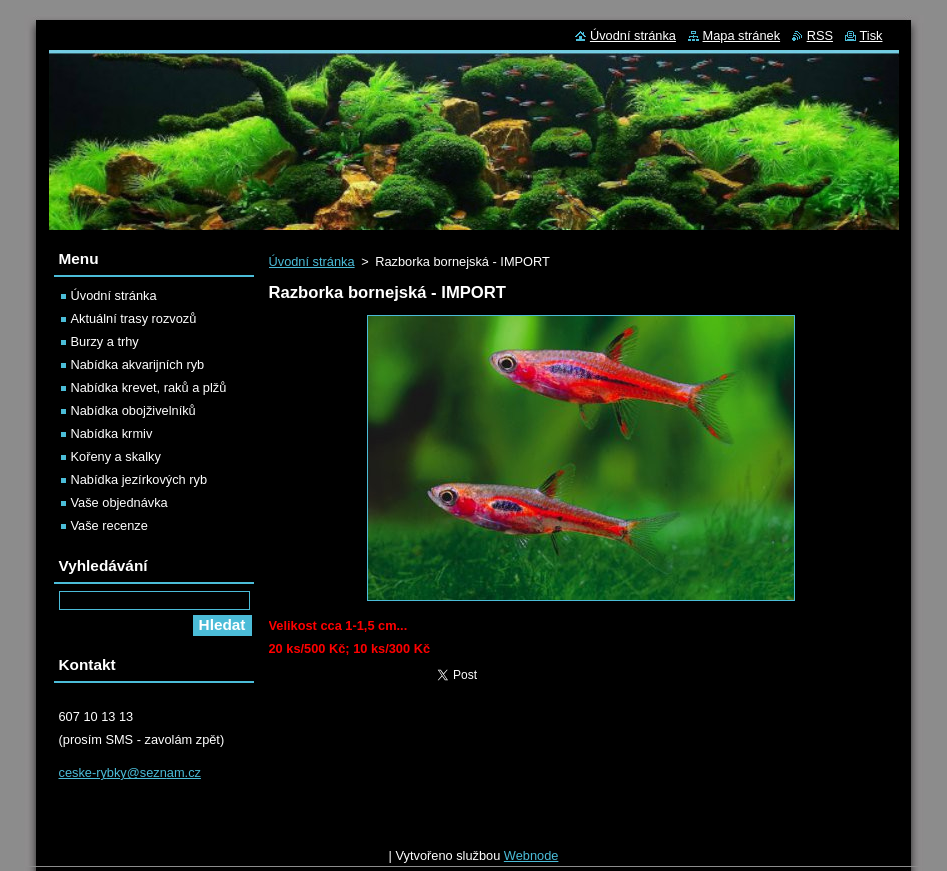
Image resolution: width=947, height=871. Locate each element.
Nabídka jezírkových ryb (139, 479)
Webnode (531, 860)
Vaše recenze (109, 525)
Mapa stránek (742, 35)
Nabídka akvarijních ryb (138, 364)
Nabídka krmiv (112, 433)
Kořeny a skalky (116, 456)
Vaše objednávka (119, 502)
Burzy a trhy (105, 341)
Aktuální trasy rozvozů (134, 318)
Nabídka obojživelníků (133, 410)
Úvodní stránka (312, 261)
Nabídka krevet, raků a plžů (149, 387)
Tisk (871, 35)
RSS (820, 35)
